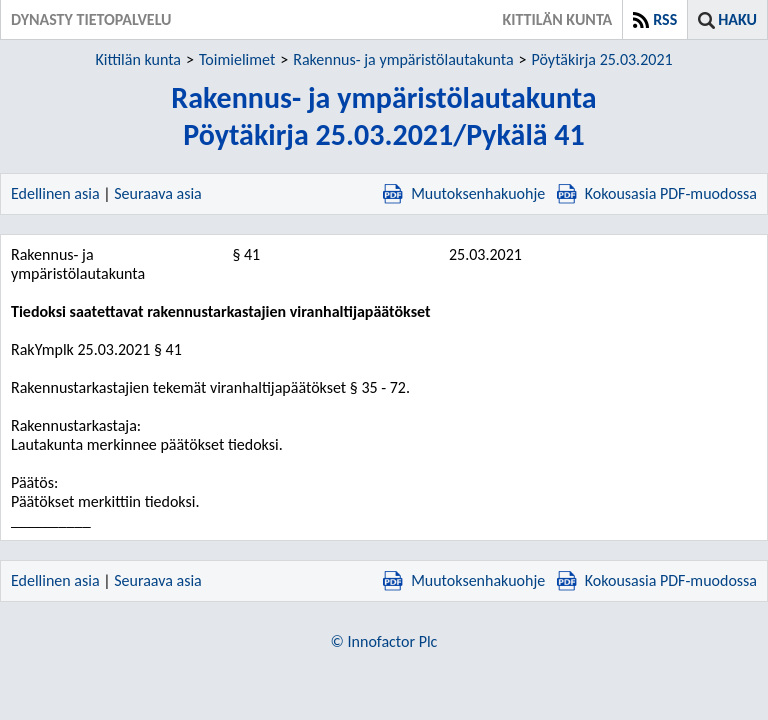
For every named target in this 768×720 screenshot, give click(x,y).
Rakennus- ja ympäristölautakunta (403, 59)
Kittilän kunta (138, 59)
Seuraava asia (158, 193)
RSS (665, 19)
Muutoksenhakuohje (464, 193)
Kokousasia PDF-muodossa (657, 193)
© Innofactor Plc (384, 641)
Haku (737, 19)
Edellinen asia (55, 193)
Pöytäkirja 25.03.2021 (602, 59)
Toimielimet (237, 59)
